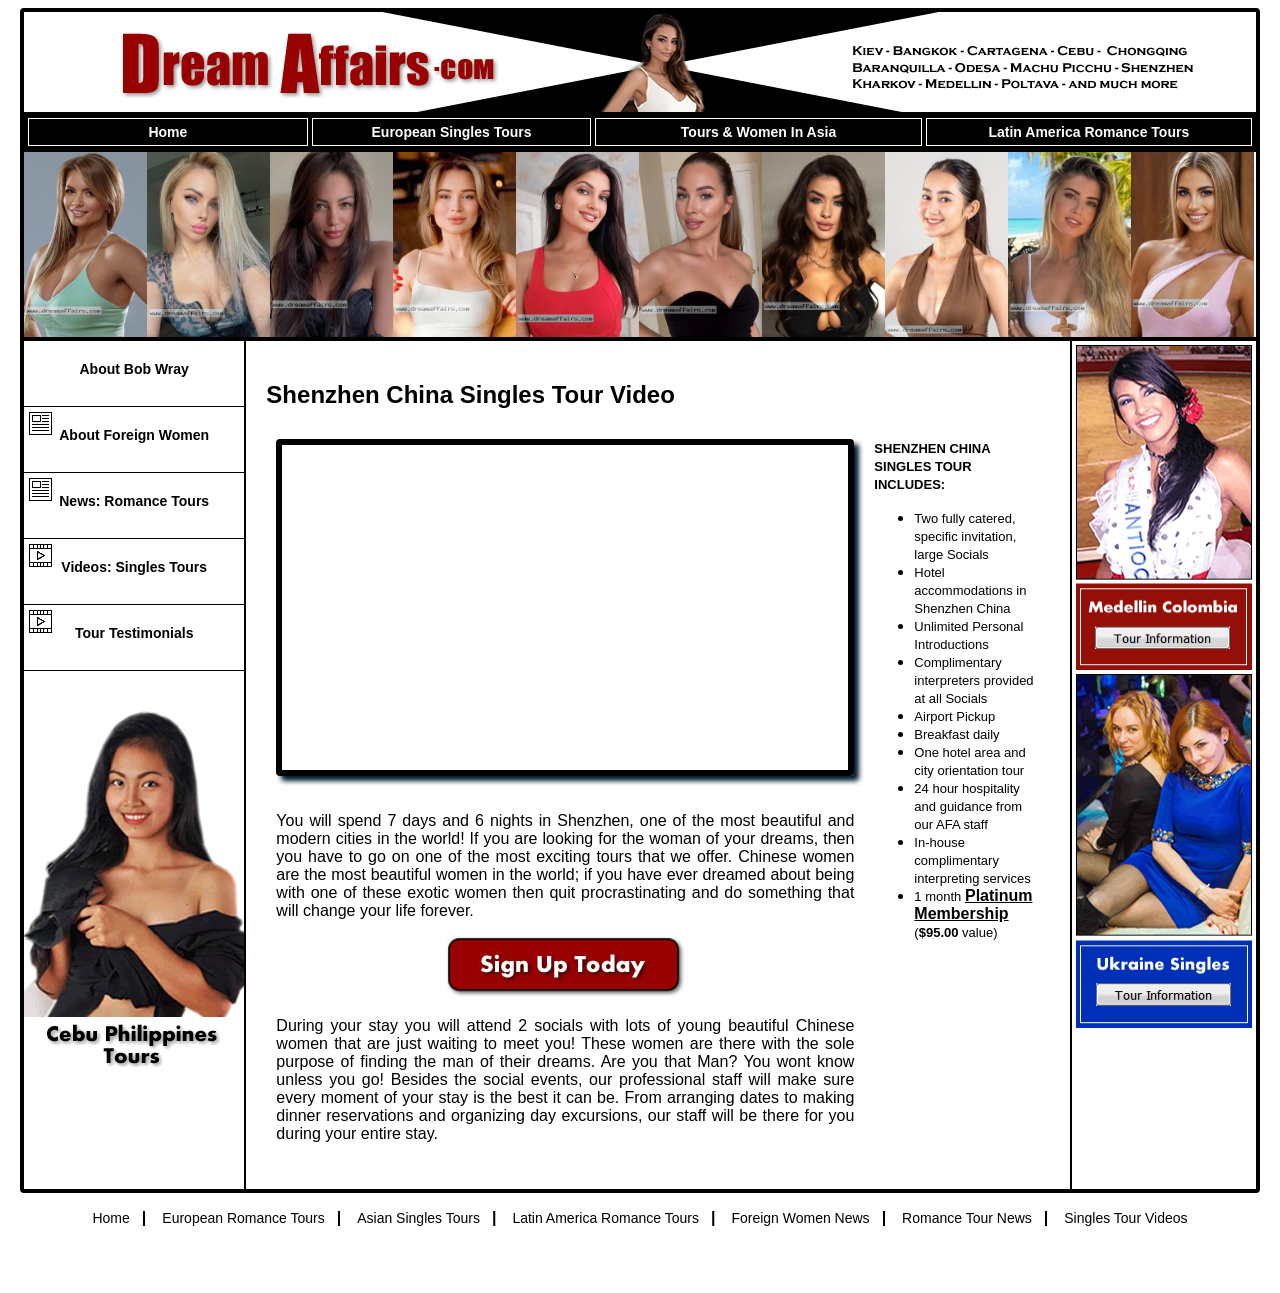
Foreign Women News (800, 1218)
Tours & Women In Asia (758, 132)
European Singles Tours (452, 132)
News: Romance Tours (134, 501)
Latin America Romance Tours (1088, 132)
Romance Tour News (967, 1218)
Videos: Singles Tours (134, 567)
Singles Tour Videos (1125, 1218)
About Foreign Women (134, 435)
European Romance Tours (243, 1218)
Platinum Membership (973, 904)
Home (167, 132)
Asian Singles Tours (418, 1218)
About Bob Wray (133, 369)
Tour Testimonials (134, 633)
